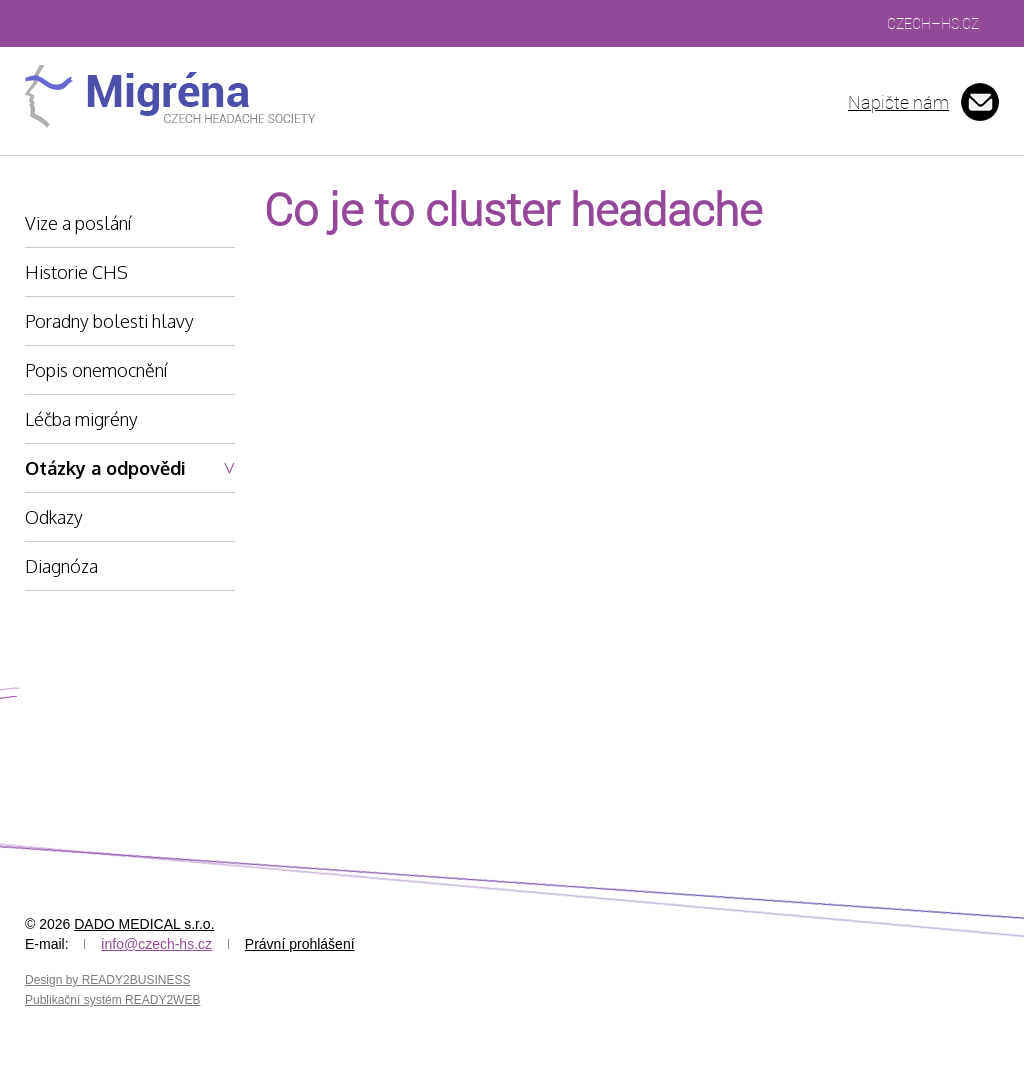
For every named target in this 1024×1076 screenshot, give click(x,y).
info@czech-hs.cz (156, 944)
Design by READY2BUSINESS (107, 980)
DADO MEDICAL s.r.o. (144, 924)
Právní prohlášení (300, 944)
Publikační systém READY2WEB (112, 1000)
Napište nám (898, 102)
